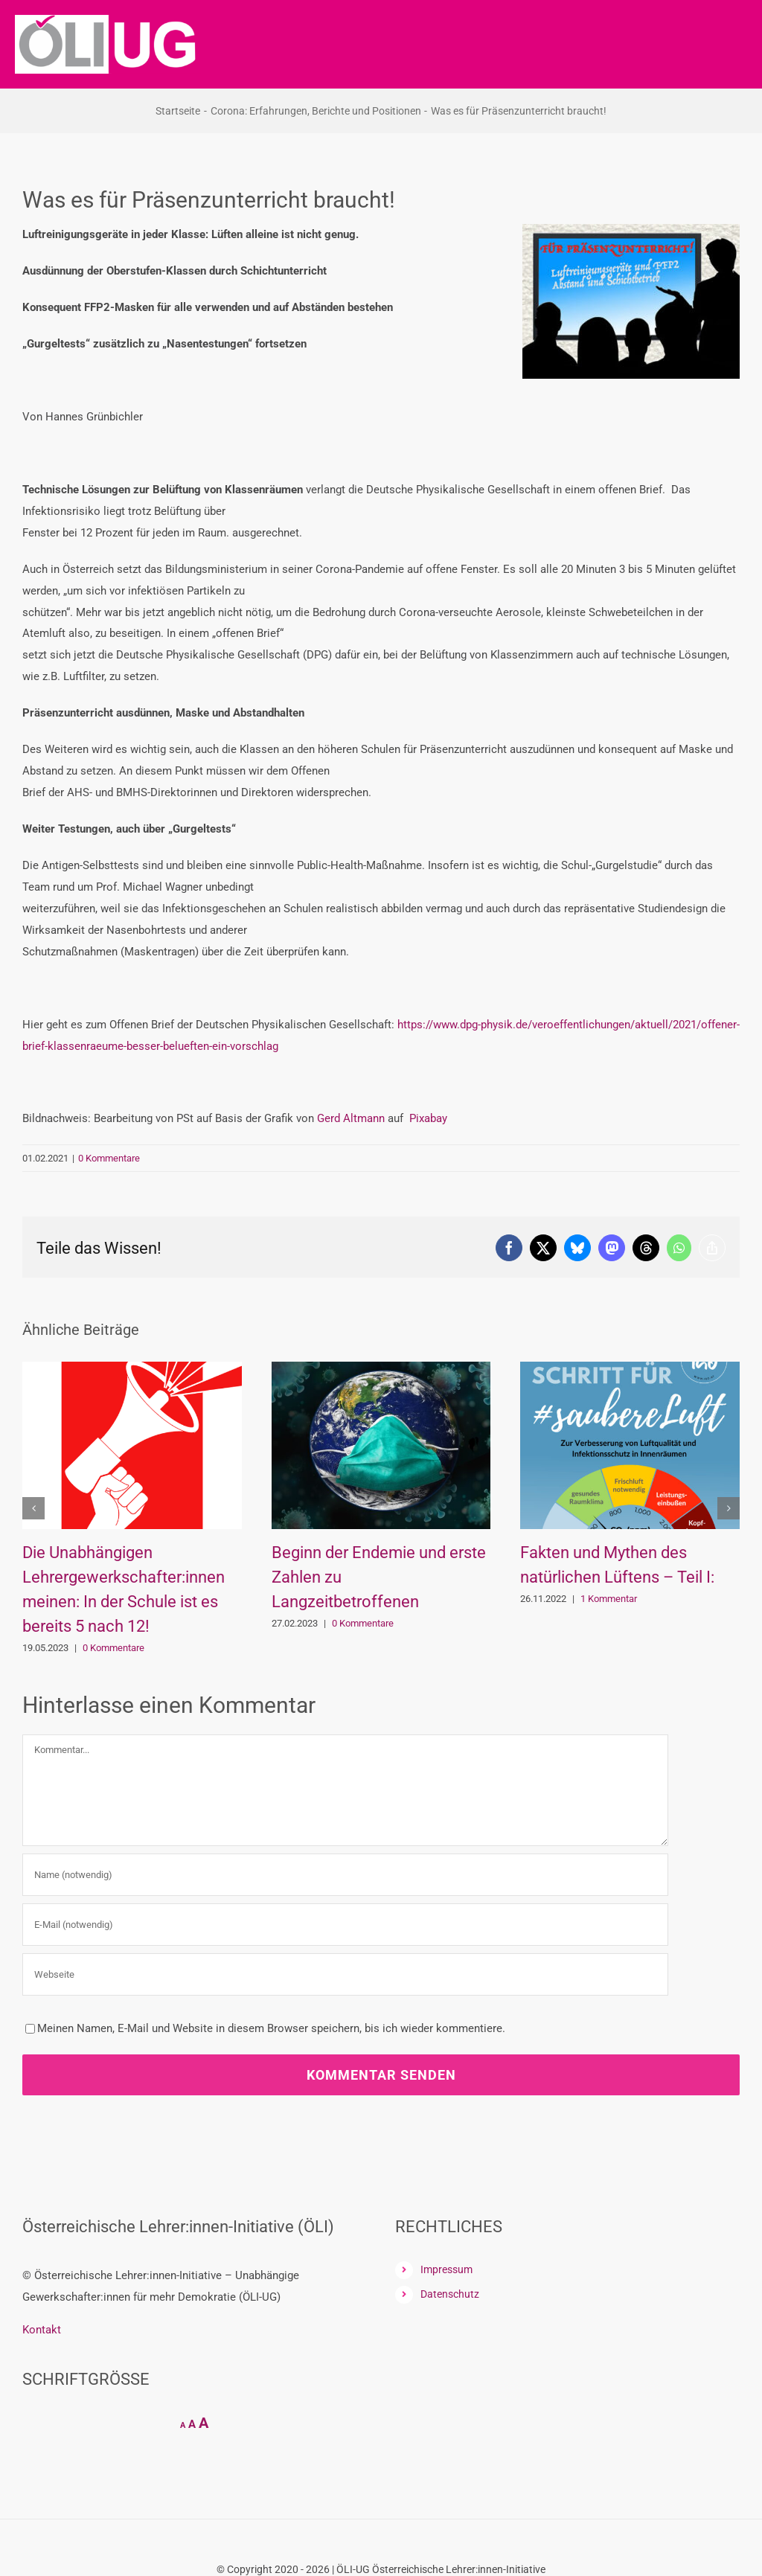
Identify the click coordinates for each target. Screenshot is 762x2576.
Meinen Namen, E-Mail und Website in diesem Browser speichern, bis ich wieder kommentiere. (271, 2028)
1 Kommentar (608, 1598)
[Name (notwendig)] (345, 1874)
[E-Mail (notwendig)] (345, 1924)
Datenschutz (449, 2294)
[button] (33, 1508)
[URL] (345, 1974)
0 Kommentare (109, 1158)
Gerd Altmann (351, 1118)
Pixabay (428, 1118)
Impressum (446, 2269)
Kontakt (41, 2329)
